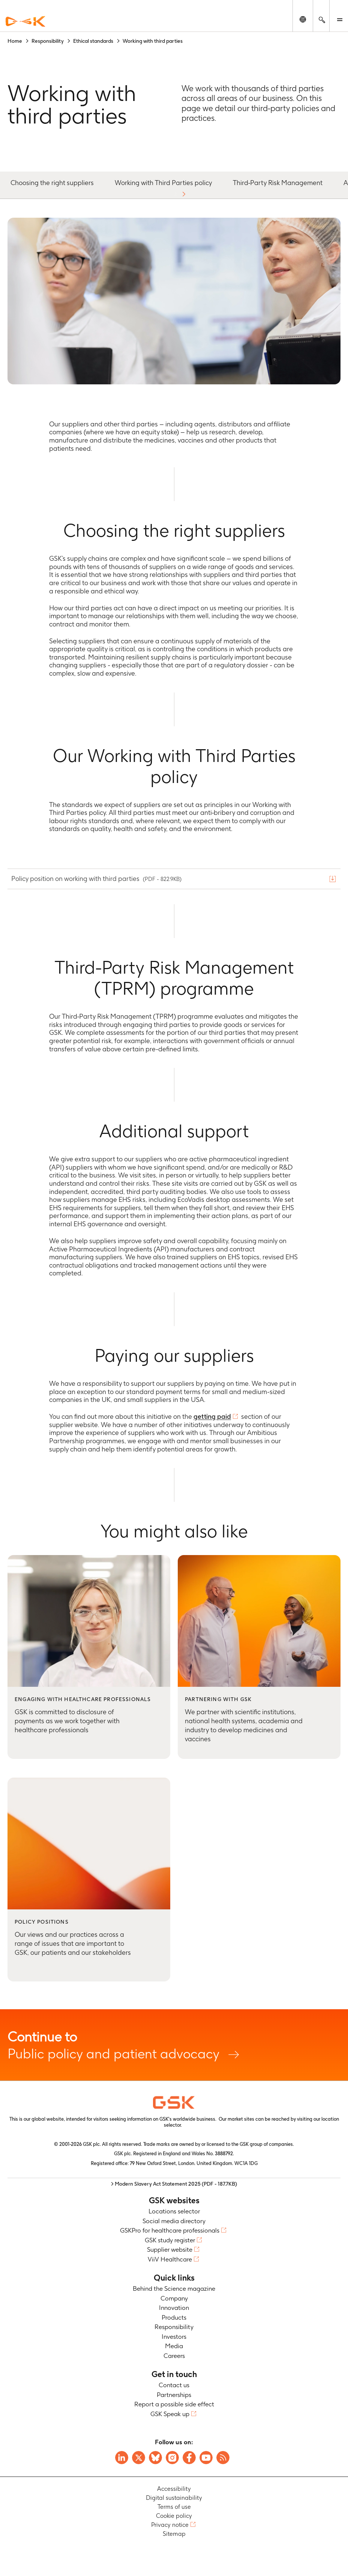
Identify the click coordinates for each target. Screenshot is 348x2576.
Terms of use (174, 2506)
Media (174, 2346)
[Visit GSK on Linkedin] (121, 2457)
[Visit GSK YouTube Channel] (206, 2457)
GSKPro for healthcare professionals (169, 2230)
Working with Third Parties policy (163, 183)
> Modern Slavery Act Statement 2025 (174, 2184)
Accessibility (174, 2488)
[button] (184, 194)
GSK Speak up (169, 2414)
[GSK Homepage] (25, 21)
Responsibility (174, 2327)
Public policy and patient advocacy (174, 2044)
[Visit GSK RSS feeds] (223, 2457)
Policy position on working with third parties (97, 878)
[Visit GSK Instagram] (172, 2457)
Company (174, 2298)
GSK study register (170, 2240)
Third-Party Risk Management (277, 183)
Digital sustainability (174, 2497)
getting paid (212, 1416)
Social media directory (174, 2221)
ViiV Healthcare (170, 2259)
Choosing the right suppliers (52, 183)
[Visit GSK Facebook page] (189, 2457)
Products (174, 2317)
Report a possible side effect (174, 2404)
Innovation (174, 2307)
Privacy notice (170, 2524)
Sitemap (174, 2533)
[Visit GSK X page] (138, 2457)
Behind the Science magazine (174, 2288)
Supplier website (169, 2249)
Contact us (174, 2385)
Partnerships (174, 2394)
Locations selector (174, 2211)
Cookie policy (174, 2515)
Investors (174, 2336)
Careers (174, 2355)
